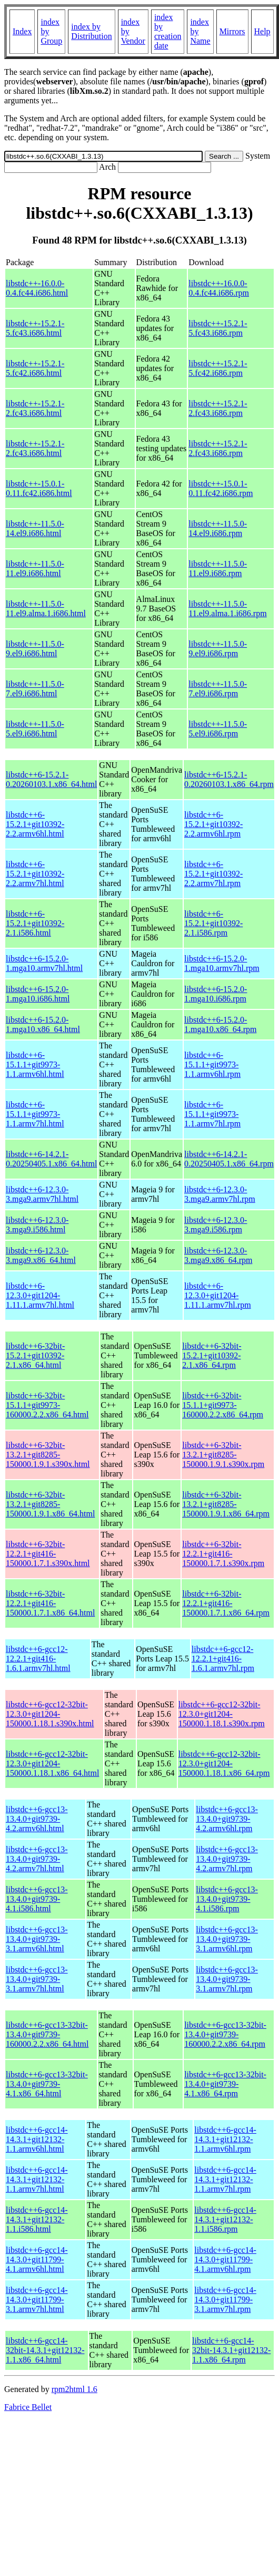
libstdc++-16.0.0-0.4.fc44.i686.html (37, 288)
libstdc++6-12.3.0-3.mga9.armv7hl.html (42, 1194)
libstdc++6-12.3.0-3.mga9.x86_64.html (41, 1255)
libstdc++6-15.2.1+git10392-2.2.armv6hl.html (35, 824)
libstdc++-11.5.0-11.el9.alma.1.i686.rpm (227, 608)
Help (262, 31)
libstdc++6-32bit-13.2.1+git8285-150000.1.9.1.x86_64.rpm (226, 1504)
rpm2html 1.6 (74, 2389)
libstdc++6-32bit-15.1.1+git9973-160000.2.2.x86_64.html (47, 1405)
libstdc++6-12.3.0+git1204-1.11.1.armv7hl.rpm (217, 1295)
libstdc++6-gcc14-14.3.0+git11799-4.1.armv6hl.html (37, 2259)
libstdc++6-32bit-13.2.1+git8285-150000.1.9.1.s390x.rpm (223, 1455)
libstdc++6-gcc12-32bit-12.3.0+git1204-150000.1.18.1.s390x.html (50, 1714)
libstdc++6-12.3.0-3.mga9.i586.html (37, 1225)
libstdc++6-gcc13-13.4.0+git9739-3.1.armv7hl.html (37, 1979)
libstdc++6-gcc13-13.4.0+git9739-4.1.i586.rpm (227, 1899)
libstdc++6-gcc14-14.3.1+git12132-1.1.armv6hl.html (37, 2139)
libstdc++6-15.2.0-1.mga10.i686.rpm (215, 994)
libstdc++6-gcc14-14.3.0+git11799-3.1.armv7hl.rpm (225, 2299)
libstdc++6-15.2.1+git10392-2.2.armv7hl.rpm (213, 874)
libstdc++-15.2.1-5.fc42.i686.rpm (217, 368)
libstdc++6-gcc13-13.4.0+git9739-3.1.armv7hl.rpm (227, 1979)
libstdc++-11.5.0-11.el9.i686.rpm (217, 568)
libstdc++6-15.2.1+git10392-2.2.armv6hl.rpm (213, 824)
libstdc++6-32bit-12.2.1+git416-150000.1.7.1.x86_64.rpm (226, 1603)
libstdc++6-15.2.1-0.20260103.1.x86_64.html (51, 779)
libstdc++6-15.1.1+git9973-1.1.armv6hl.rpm (212, 1064)
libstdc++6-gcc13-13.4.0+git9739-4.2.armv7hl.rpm (227, 1859)
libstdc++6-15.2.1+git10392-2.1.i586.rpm (213, 923)
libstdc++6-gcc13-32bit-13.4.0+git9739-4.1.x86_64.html (47, 2084)
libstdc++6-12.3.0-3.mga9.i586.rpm (215, 1225)
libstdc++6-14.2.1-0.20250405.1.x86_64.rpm (229, 1159)
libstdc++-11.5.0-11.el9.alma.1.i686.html (46, 608)
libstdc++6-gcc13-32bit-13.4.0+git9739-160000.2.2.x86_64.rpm (225, 2034)
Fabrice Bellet (28, 2407)
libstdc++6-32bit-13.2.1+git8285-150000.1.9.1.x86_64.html (50, 1504)
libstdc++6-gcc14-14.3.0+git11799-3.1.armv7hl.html (37, 2299)
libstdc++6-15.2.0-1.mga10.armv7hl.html (44, 963)
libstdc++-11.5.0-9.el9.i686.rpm (217, 648)
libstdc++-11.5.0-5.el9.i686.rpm (217, 729)
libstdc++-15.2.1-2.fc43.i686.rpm (217, 408)
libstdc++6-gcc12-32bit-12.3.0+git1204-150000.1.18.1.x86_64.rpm (224, 1763)
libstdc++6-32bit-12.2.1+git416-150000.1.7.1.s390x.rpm (223, 1554)
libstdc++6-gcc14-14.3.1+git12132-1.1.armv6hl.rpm (225, 2139)
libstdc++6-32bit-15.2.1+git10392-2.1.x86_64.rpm (211, 1355)
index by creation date (168, 31)
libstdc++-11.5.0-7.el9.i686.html (35, 688)
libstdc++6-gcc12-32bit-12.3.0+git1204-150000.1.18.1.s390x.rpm (221, 1714)
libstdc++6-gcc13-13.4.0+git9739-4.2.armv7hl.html (37, 1859)
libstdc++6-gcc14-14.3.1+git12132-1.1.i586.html (37, 2219)
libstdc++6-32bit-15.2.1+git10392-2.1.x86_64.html (35, 1355)
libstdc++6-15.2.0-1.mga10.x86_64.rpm (220, 1024)
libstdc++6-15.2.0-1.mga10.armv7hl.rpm (222, 963)
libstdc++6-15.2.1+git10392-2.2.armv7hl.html (35, 874)
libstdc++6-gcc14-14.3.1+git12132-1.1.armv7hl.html (37, 2179)
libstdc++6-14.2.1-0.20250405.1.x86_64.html (51, 1159)
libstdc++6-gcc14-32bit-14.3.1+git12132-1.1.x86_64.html (45, 2350)
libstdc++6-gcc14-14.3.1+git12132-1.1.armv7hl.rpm (225, 2179)
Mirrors (232, 31)
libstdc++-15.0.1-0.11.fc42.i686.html (39, 488)
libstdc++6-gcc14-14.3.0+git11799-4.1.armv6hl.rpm (225, 2259)
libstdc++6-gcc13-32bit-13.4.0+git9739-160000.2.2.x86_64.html (47, 2034)
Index (22, 31)
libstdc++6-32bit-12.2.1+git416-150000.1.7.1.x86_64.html (50, 1603)
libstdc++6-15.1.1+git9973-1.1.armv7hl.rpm (212, 1114)
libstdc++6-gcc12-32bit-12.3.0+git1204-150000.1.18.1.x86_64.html (52, 1763)
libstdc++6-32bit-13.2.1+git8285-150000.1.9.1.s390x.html (48, 1455)
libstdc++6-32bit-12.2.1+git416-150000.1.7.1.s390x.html (48, 1554)
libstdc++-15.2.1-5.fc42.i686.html (35, 368)
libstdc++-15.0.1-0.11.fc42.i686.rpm (220, 488)
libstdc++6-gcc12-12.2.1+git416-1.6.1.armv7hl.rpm (223, 1659)
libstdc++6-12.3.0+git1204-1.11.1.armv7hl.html (40, 1295)
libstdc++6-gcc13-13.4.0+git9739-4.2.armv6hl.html (37, 1819)
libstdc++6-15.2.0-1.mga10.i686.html (37, 994)
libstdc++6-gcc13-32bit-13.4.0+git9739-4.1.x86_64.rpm (225, 2084)
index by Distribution (91, 31)
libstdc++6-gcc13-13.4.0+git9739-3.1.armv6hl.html (37, 1939)
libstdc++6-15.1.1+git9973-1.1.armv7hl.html (35, 1114)
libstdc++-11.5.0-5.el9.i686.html (35, 729)
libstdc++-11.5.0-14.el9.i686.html (35, 528)
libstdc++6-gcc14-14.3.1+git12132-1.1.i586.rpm (225, 2219)
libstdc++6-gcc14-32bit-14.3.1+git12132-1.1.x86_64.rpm (231, 2350)
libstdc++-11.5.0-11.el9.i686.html (35, 568)
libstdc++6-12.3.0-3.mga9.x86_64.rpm (218, 1255)
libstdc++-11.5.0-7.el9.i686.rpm (217, 688)
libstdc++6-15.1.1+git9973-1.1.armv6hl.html (35, 1064)
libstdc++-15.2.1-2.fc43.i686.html (35, 408)
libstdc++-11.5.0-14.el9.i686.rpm (217, 528)
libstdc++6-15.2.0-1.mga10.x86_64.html (43, 1024)
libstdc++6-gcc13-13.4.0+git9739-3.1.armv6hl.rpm (227, 1939)
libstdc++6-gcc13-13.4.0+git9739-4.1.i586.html (37, 1899)
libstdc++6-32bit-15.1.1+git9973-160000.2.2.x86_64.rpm (222, 1405)
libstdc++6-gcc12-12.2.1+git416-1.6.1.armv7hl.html (38, 1659)
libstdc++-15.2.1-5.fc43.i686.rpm (217, 328)
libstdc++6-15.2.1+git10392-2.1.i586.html (35, 923)
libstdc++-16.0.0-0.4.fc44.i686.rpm (218, 288)
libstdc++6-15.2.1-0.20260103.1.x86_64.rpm (229, 779)
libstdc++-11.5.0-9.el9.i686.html (35, 648)
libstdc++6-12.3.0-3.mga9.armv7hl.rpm (219, 1194)
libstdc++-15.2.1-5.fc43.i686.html (35, 328)
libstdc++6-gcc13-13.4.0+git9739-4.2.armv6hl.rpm (227, 1819)
